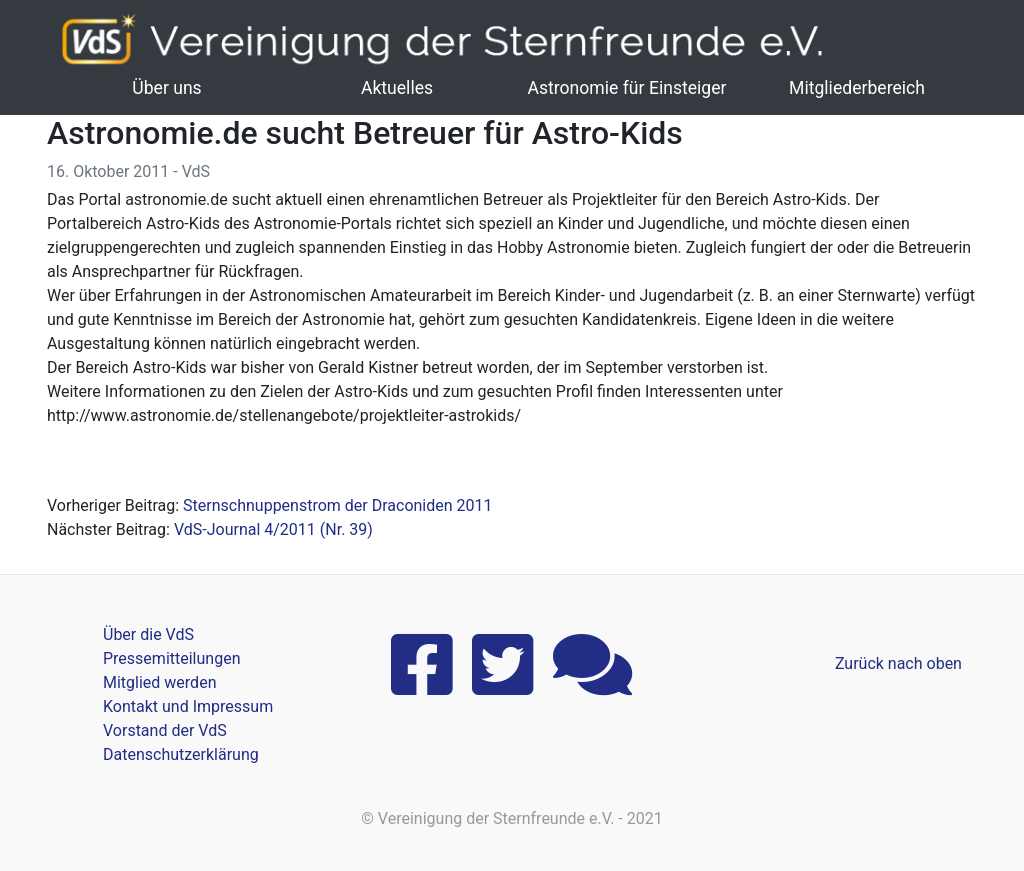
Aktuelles (397, 88)
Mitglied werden (159, 682)
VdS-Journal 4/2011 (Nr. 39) (273, 529)
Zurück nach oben (898, 663)
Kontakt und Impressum (188, 706)
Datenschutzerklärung (181, 754)
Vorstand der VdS (165, 730)
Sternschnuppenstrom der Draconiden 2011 (337, 505)
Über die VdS (148, 634)
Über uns (166, 88)
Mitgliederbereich (857, 88)
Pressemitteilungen (171, 658)
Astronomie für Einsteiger (626, 88)
